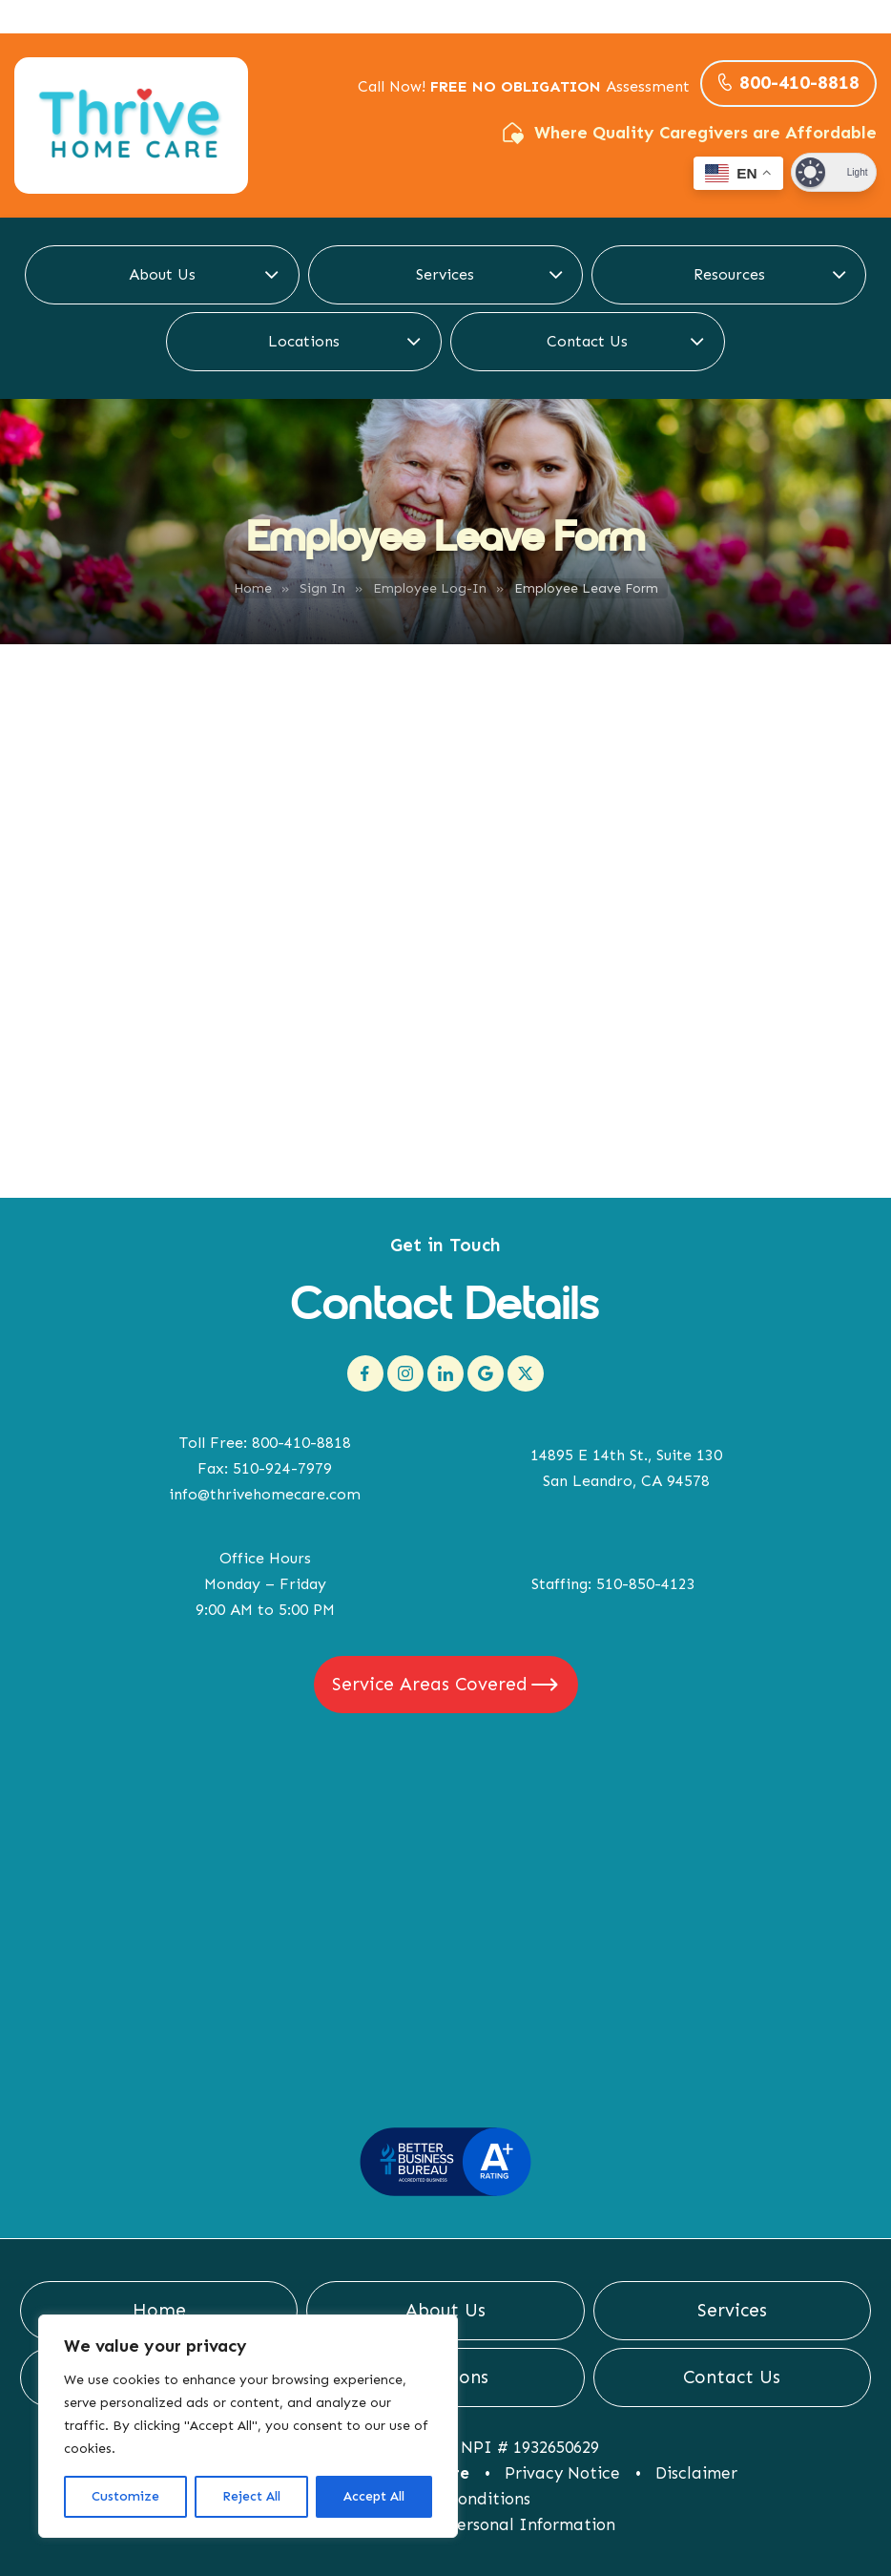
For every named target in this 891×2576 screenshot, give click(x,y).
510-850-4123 (645, 1584)
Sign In (322, 588)
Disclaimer (696, 2472)
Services (445, 274)
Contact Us (587, 341)
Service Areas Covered (430, 1684)
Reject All (251, 2496)
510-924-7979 (282, 1468)
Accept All (373, 2496)
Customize (125, 2496)
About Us (162, 274)
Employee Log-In (430, 588)
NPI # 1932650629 (530, 2447)
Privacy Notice (562, 2472)
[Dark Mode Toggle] (834, 172)
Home (253, 588)
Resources (729, 274)
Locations (304, 341)
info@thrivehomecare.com (265, 1494)
